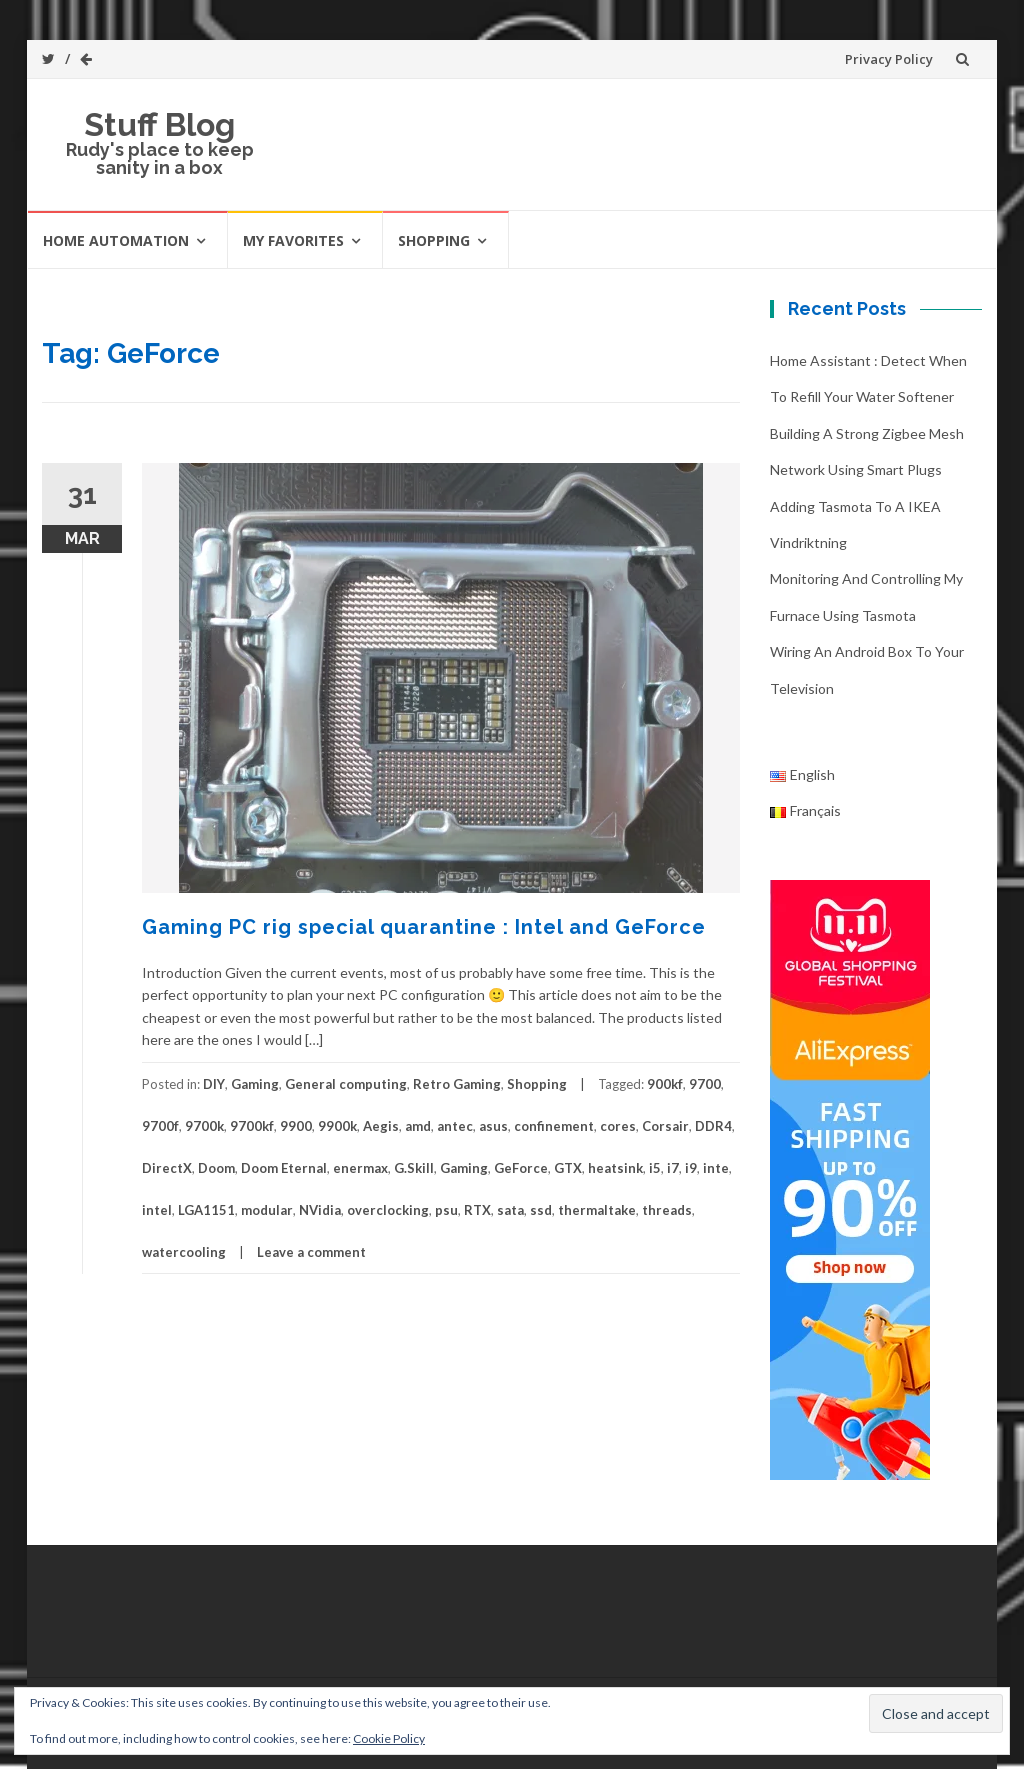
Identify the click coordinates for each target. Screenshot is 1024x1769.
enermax (360, 1168)
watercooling (184, 1252)
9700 (705, 1084)
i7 (673, 1168)
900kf (665, 1084)
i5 (655, 1168)
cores (618, 1126)
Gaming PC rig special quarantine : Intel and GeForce (424, 927)
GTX (568, 1168)
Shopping (434, 240)
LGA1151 (206, 1210)
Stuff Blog (159, 124)
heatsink (615, 1168)
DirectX (167, 1168)
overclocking (388, 1210)
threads (667, 1210)
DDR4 (713, 1126)
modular (267, 1210)
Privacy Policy (889, 59)
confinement (554, 1126)
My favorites (293, 240)
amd (418, 1126)
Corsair (665, 1126)
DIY (214, 1084)
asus (493, 1126)
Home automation (116, 240)
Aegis (381, 1126)
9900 (296, 1126)
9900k (337, 1126)
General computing (346, 1084)
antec (455, 1126)
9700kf (252, 1126)
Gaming (255, 1084)
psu (446, 1210)
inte (716, 1168)
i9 (691, 1168)
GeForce (521, 1168)
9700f (160, 1126)
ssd (541, 1210)
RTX (477, 1210)
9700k (204, 1126)
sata (510, 1210)
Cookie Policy (389, 1738)
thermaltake (597, 1210)
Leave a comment (311, 1252)
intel (157, 1210)
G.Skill (414, 1168)
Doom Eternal (284, 1168)
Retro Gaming (457, 1084)
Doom (216, 1168)
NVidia (320, 1210)
